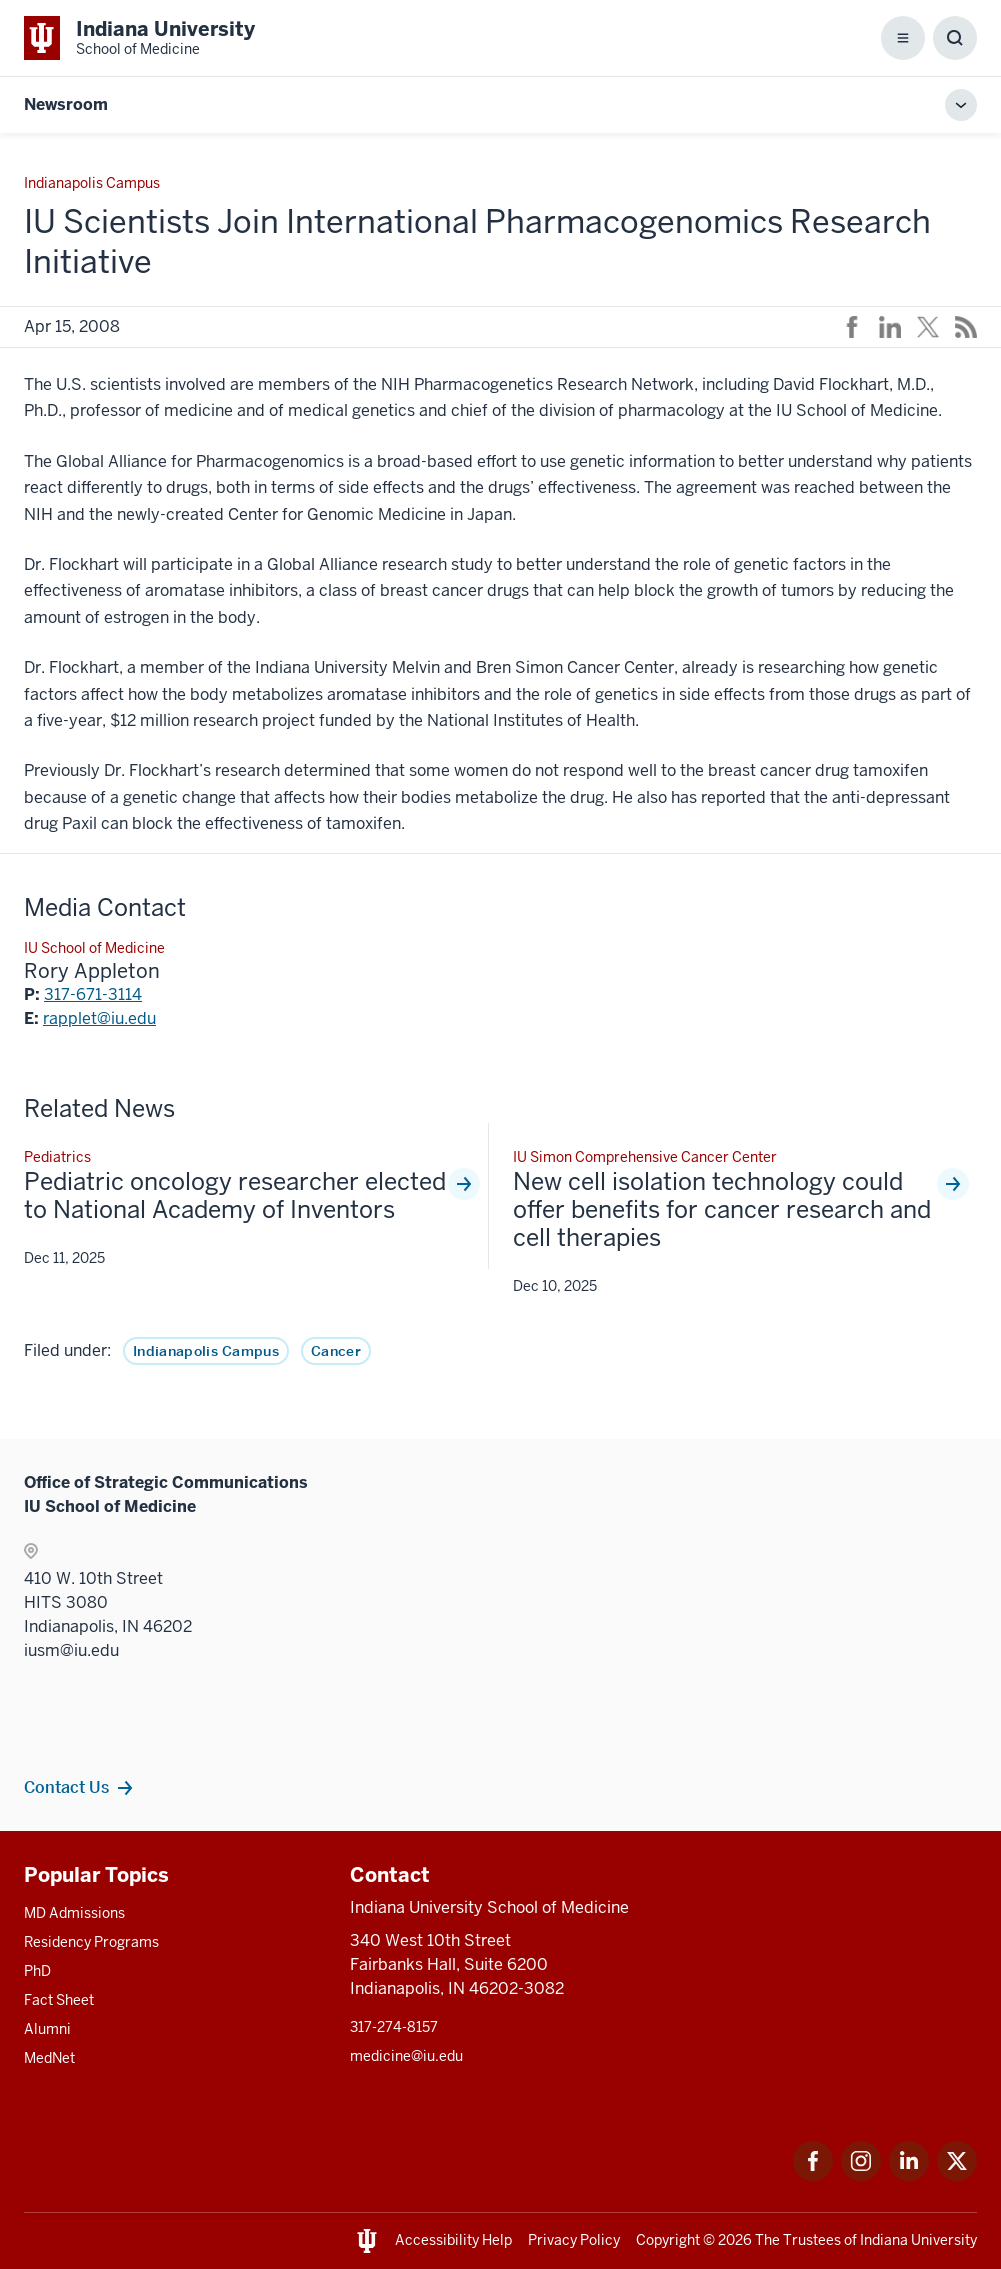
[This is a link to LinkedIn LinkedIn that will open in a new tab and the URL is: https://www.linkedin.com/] (909, 2175)
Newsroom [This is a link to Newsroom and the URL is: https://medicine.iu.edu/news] (66, 104)
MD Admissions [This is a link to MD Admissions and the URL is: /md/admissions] (74, 1913)
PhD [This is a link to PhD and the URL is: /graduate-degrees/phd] (37, 1971)
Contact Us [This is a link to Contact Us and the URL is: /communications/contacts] (66, 1787)
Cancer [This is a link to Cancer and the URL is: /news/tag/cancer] (336, 1351)
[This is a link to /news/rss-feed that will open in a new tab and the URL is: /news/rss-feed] (966, 327)
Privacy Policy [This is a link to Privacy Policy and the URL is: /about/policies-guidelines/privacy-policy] (574, 2240)
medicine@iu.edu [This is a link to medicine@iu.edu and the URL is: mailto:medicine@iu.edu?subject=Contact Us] (406, 2056)
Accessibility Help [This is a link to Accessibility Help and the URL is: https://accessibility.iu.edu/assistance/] (453, 2240)
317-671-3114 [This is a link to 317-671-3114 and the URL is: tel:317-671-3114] (93, 994)
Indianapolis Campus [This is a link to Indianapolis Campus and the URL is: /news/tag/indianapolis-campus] (206, 1351)
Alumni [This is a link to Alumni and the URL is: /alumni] (47, 2029)
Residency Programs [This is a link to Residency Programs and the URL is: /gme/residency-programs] (91, 1942)
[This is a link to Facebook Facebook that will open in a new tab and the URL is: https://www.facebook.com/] (813, 2175)
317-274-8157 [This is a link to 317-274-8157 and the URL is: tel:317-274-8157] (394, 2027)
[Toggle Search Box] (955, 38)
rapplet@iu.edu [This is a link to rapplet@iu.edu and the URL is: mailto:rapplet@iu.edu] (99, 1018)
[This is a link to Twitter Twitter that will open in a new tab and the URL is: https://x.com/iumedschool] (957, 2175)
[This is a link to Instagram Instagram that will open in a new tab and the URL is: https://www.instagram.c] (861, 2175)
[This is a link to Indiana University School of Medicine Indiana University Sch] (139, 38)
